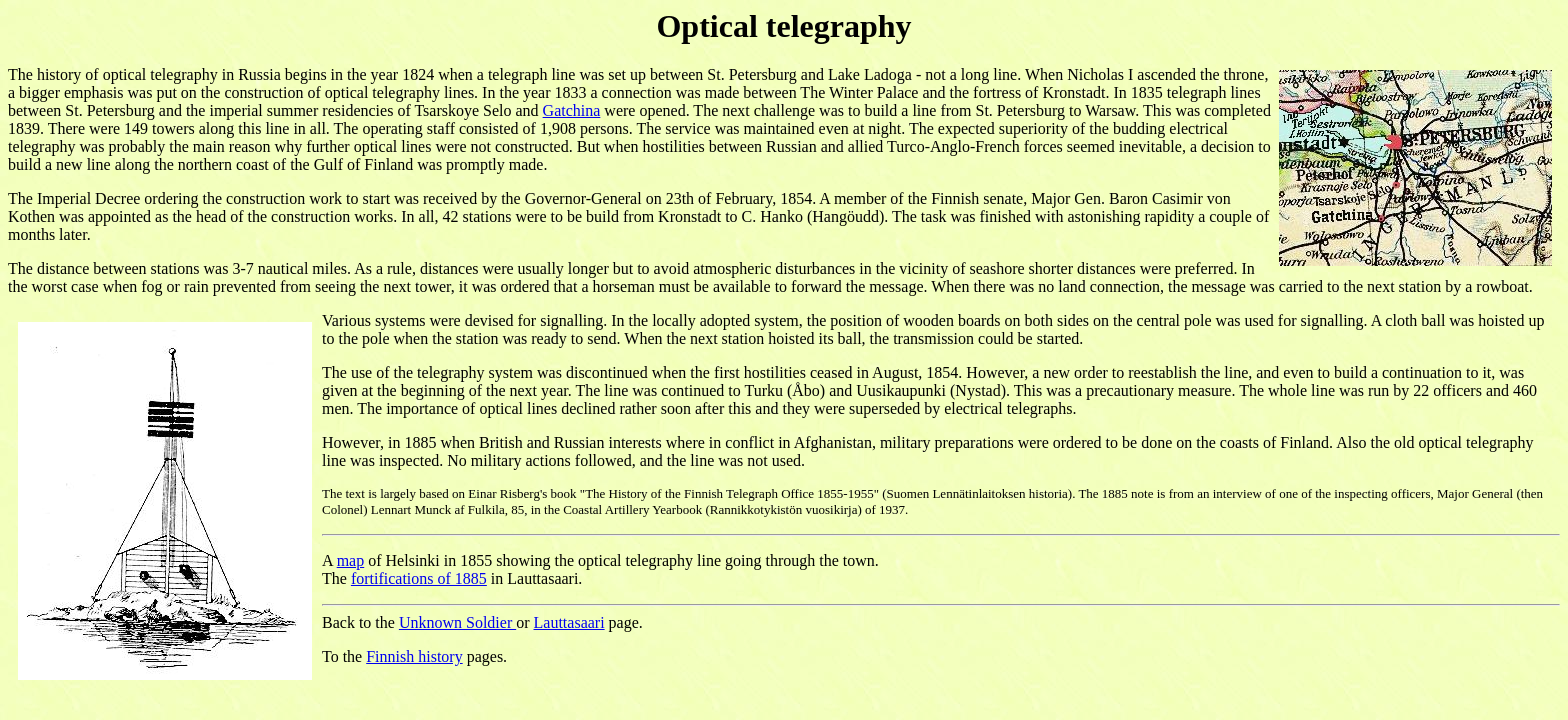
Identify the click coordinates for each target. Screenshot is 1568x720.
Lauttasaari (569, 622)
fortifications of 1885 (419, 578)
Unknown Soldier (457, 622)
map (351, 560)
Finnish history (414, 656)
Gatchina (572, 110)
